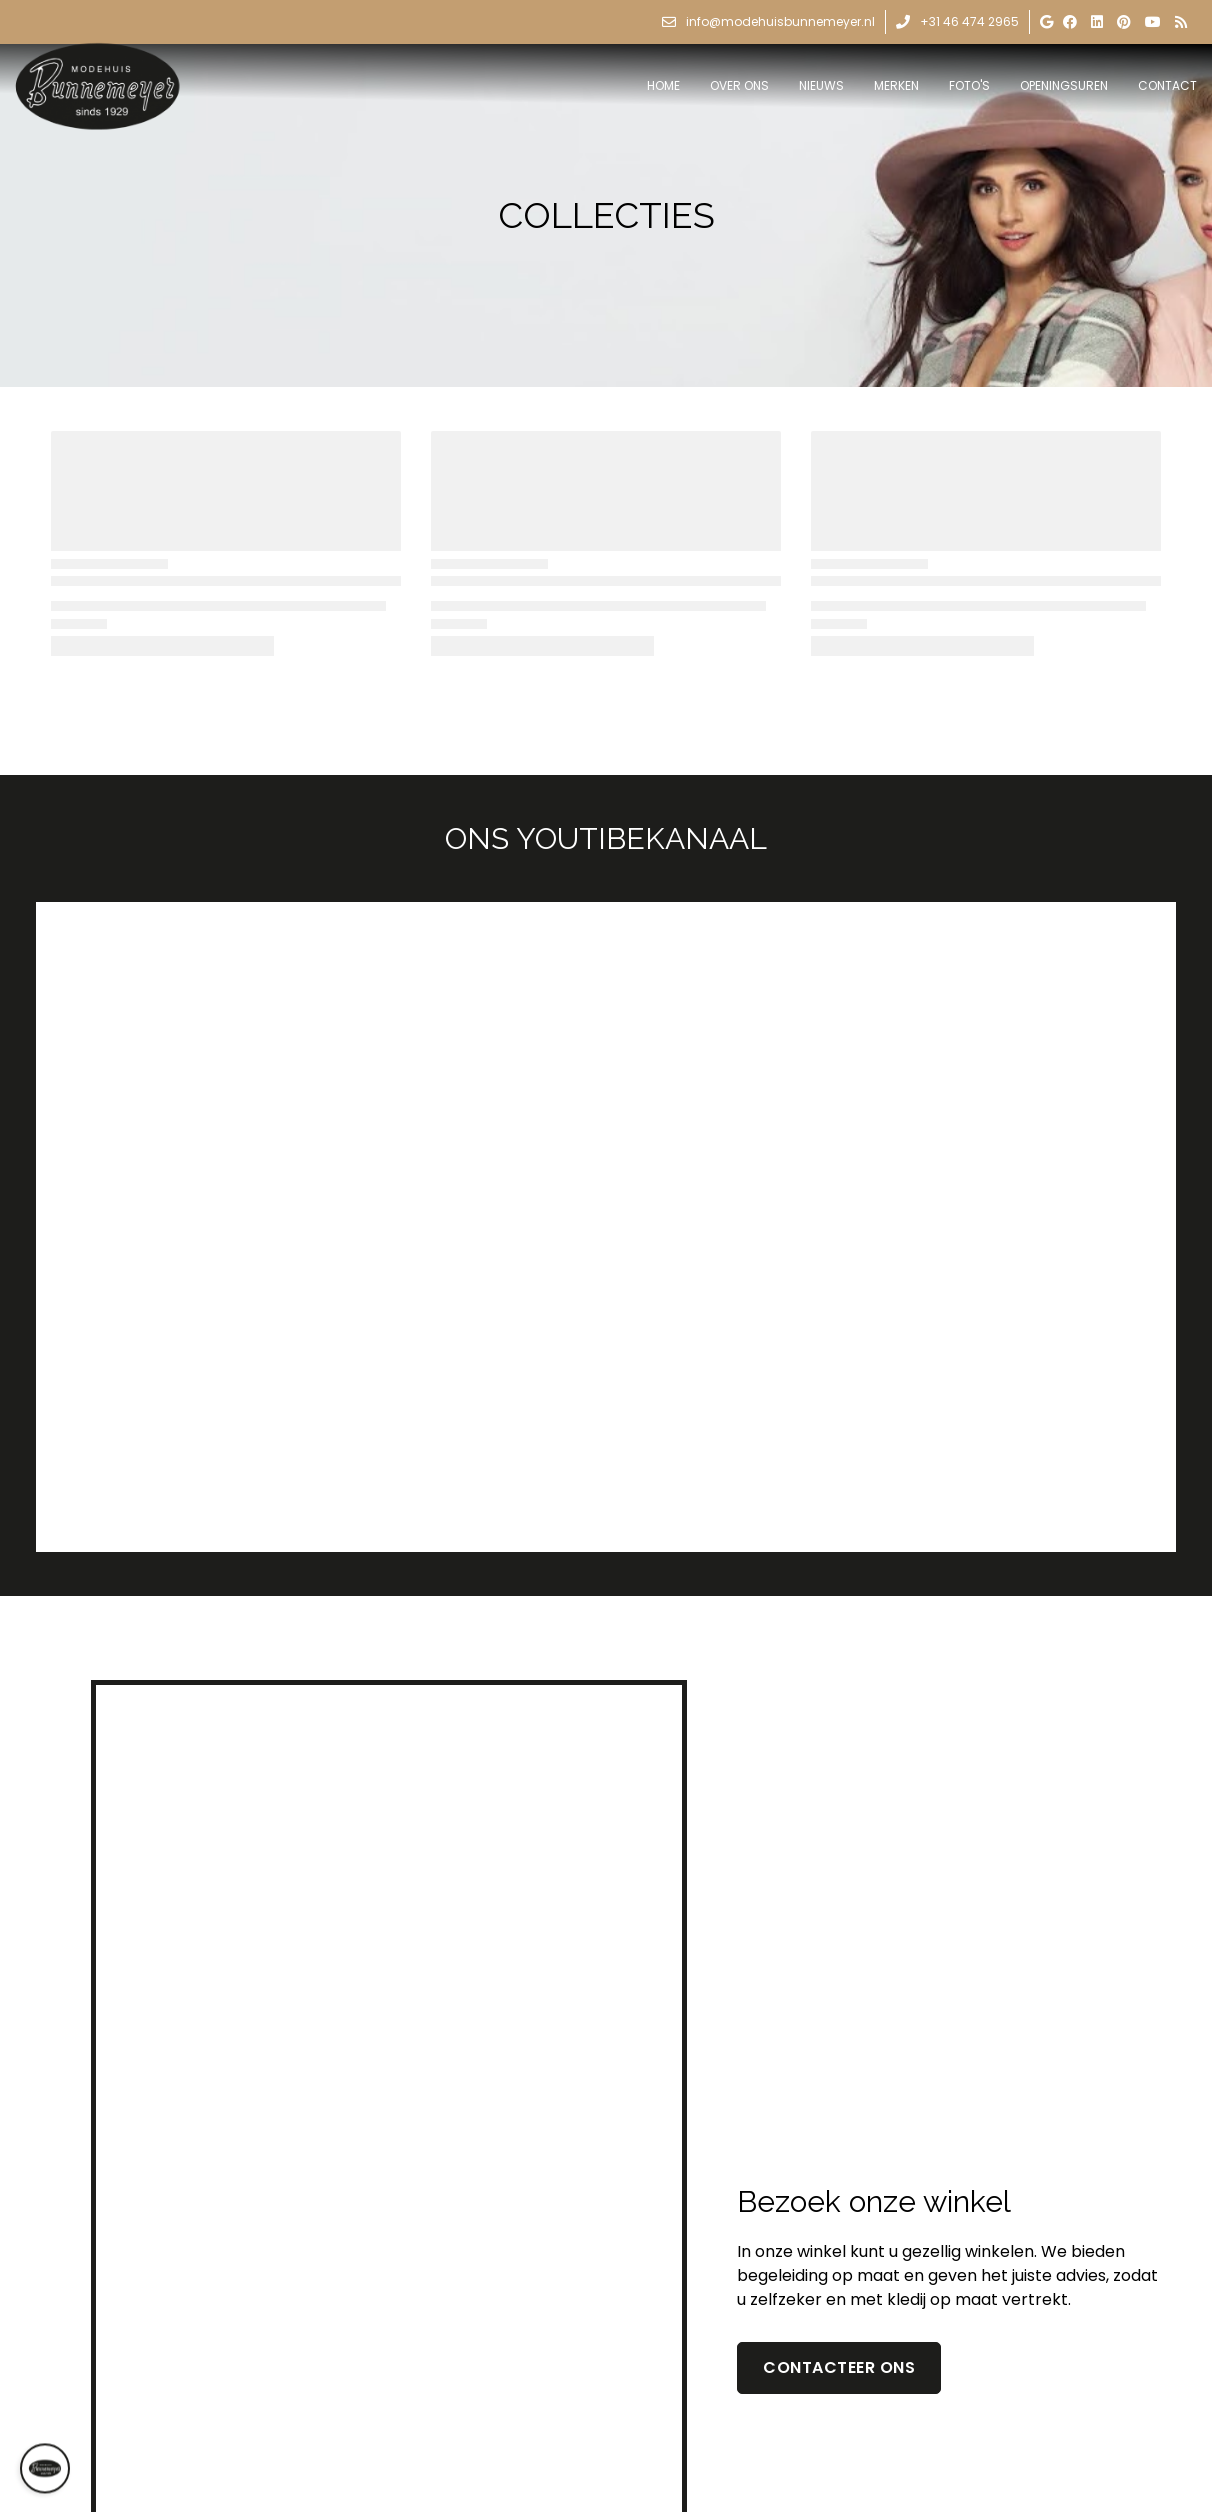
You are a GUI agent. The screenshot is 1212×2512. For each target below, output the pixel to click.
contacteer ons (839, 2367)
